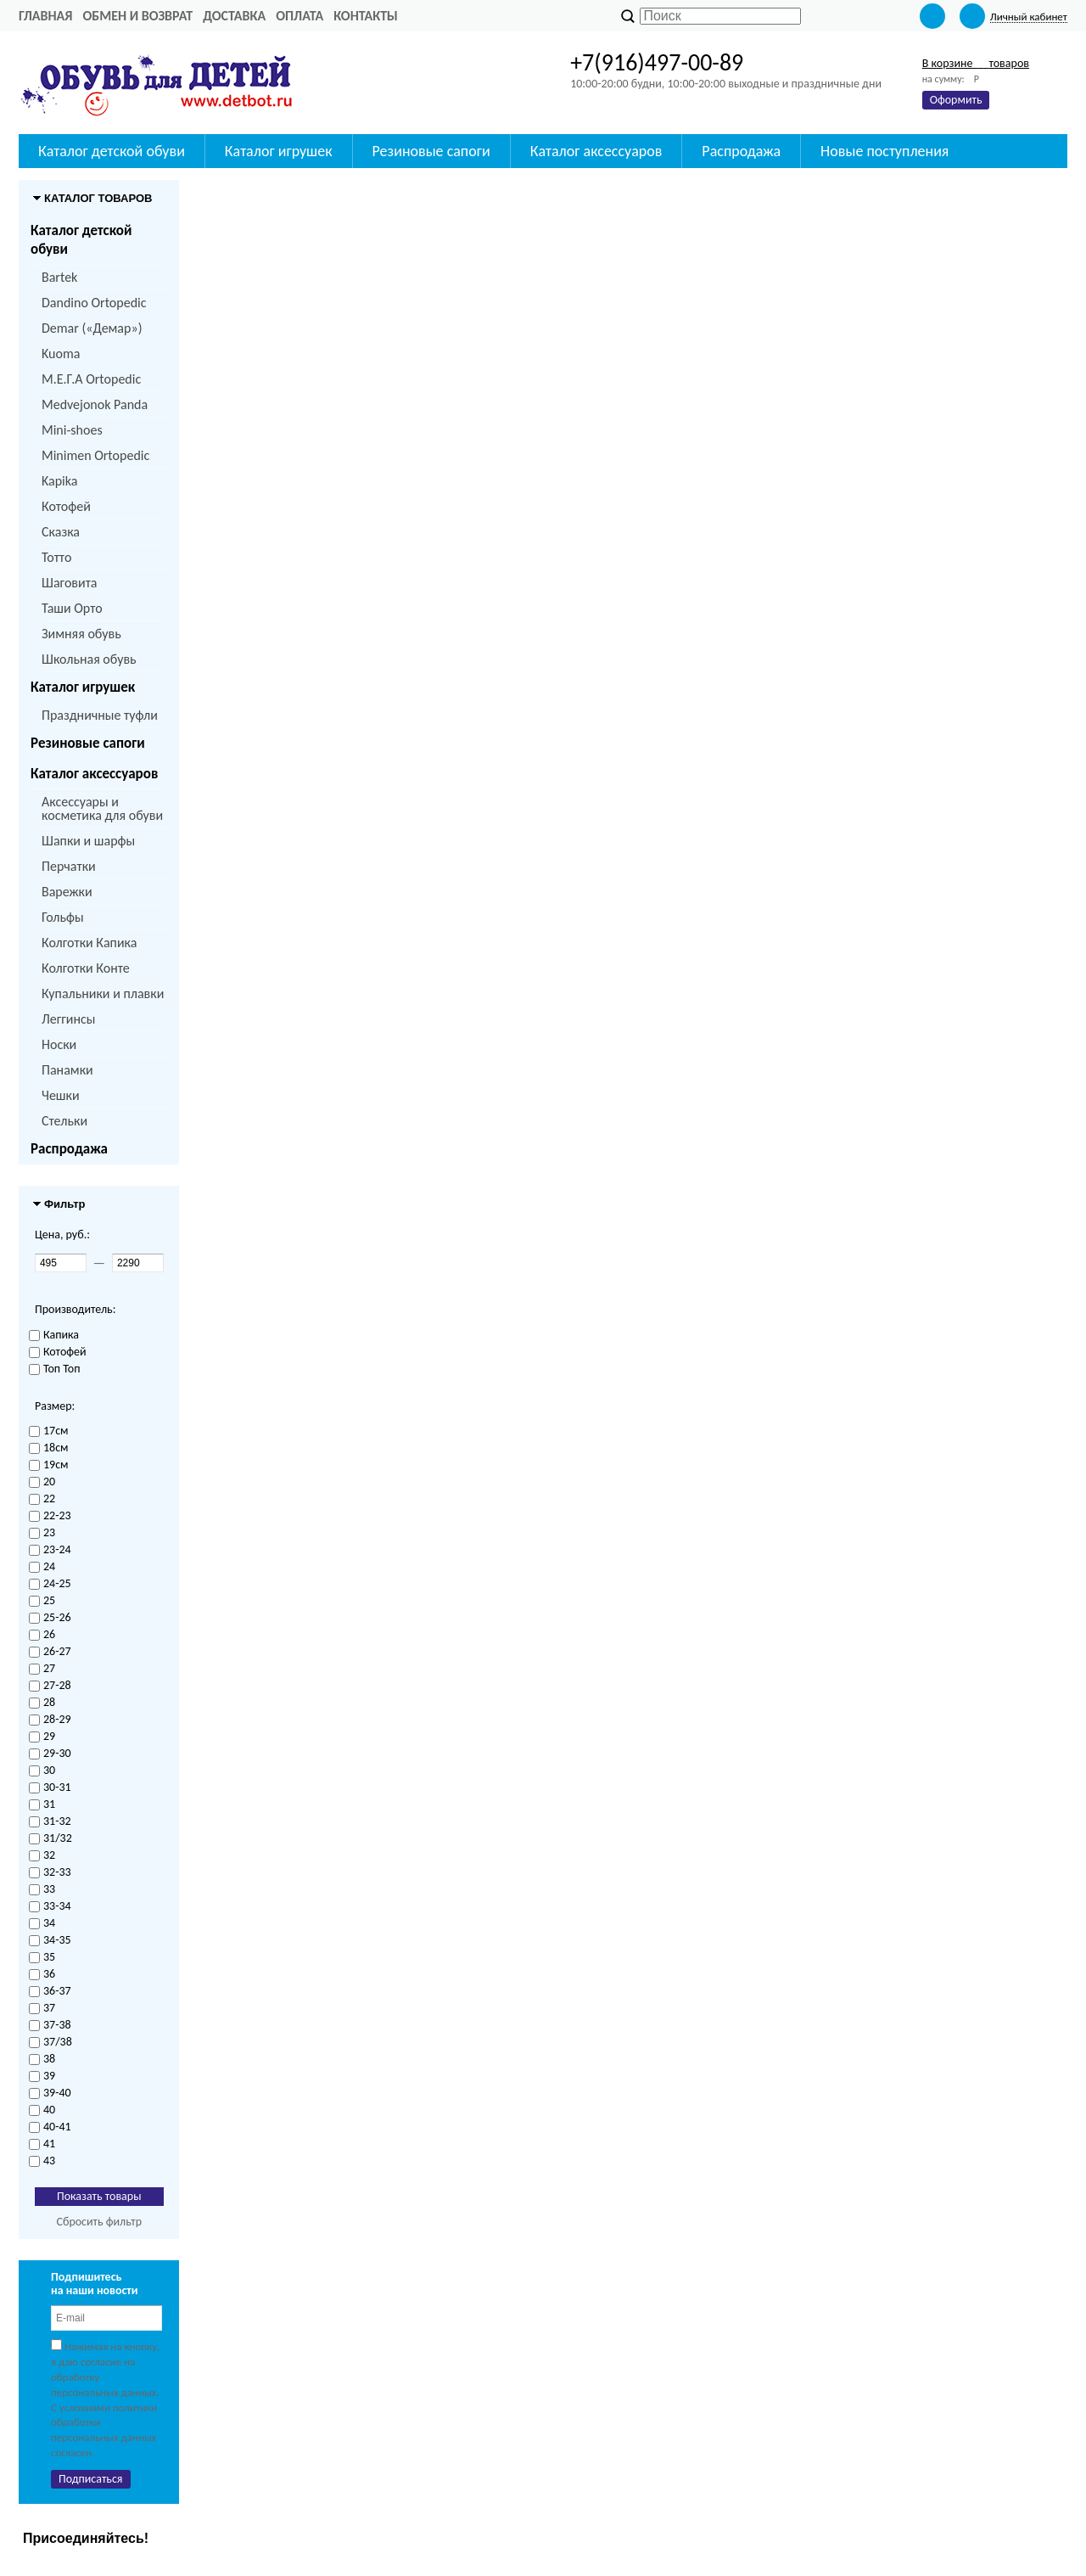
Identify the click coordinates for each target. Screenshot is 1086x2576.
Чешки (61, 1095)
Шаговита (70, 583)
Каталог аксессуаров (94, 774)
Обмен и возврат (137, 16)
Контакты (365, 16)
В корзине (975, 63)
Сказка (61, 532)
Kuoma (61, 353)
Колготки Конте (86, 968)
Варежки (67, 892)
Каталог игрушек (83, 687)
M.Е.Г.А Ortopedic (91, 379)
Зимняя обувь (81, 634)
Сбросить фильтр (99, 2221)
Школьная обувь (89, 659)
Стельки (64, 1121)
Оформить (956, 100)
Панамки (67, 1070)
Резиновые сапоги (88, 743)
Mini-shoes (72, 430)
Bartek (59, 277)
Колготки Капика (89, 942)
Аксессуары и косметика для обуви (102, 808)
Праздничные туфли (100, 715)
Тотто (56, 557)
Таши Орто (72, 608)
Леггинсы (68, 1019)
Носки (59, 1044)
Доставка (234, 16)
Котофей (66, 506)
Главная (45, 16)
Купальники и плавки (103, 993)
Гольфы (63, 917)
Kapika (59, 481)
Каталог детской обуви (81, 240)
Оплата (299, 16)
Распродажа (69, 1149)
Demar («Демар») (92, 328)
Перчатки (69, 866)
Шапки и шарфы (88, 841)
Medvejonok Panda (95, 404)
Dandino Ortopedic (94, 303)
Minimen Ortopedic (95, 455)
